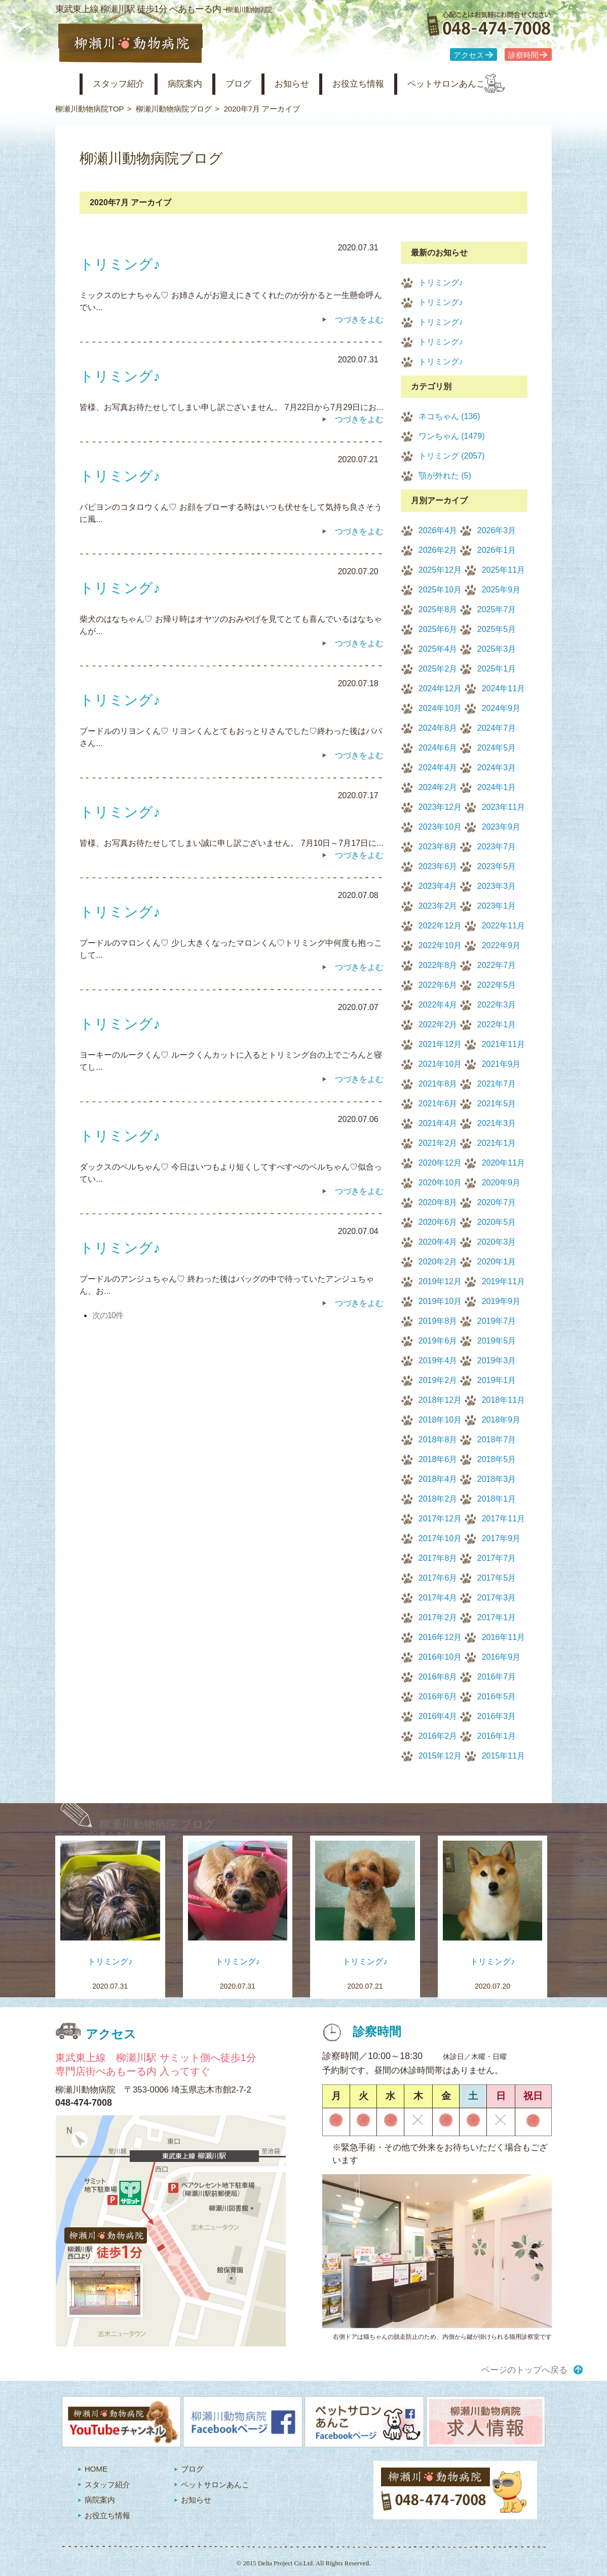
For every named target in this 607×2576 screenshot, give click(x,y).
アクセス (468, 55)
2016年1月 (496, 1736)
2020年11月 (503, 1163)
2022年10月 (440, 945)
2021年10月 (440, 1064)
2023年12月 (440, 807)
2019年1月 (496, 1380)
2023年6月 (438, 866)
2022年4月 (438, 1004)
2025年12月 (440, 570)
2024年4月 (438, 767)
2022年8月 (438, 965)
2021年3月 (496, 1123)
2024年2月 (438, 787)
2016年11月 (503, 1637)
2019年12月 (440, 1281)
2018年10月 (440, 1419)
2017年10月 (440, 1538)
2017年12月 (440, 1518)
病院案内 (198, 84)
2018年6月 (438, 1459)
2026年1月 (496, 550)
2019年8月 (438, 1321)
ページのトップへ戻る (524, 2370)
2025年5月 (496, 629)
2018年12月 (440, 1400)
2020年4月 (438, 1242)
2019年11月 (503, 1281)
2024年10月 (440, 708)
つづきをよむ (359, 319)
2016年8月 (438, 1676)
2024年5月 (496, 747)
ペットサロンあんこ (485, 84)
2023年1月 (496, 906)
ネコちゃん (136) (449, 416)
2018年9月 (501, 1419)
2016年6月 (438, 1696)
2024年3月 (496, 767)
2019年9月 (501, 1301)
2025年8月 (438, 609)
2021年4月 (438, 1123)
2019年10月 (440, 1301)
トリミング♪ (441, 282)
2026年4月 (438, 530)
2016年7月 (496, 1676)
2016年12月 (440, 1637)
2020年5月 (496, 1222)
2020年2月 (438, 1261)
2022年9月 (501, 945)
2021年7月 (496, 1083)
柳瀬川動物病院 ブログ (157, 1824)
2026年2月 (438, 550)
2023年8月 (438, 846)
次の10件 (107, 1315)
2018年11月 (503, 1400)
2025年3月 (496, 649)
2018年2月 (438, 1499)
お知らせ (315, 84)
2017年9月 (501, 1538)
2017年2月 (438, 1617)
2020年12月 (440, 1163)
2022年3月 (496, 1004)
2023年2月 (438, 906)
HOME (96, 2469)
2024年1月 (496, 787)
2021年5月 (496, 1103)
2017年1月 (496, 1617)
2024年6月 (438, 747)
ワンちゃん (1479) (452, 436)
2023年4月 (438, 886)
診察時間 (523, 55)
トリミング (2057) (452, 456)
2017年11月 (503, 1518)
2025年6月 (438, 629)
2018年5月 (496, 1459)
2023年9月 (501, 827)
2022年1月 (496, 1024)
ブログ (257, 84)
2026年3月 (496, 530)
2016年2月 (438, 1736)
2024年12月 (440, 688)
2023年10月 (440, 827)
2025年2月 (438, 668)
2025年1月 (496, 668)
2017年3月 (496, 1597)
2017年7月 (496, 1558)
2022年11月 (503, 925)
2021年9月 (501, 1064)
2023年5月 (496, 866)
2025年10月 (440, 589)
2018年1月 (496, 1499)
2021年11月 (503, 1044)
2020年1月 (496, 1261)
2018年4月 (438, 1479)
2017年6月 (438, 1578)
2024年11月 (503, 688)
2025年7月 (496, 609)
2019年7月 (496, 1321)
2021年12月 (440, 1044)
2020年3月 (496, 1242)
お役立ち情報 (388, 84)
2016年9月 (501, 1657)
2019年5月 (496, 1340)
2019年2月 (438, 1380)
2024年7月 (496, 728)
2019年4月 (438, 1360)
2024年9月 (501, 708)
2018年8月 (438, 1439)
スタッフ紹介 (125, 84)
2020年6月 (438, 1222)
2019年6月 (438, 1340)
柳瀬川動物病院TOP (89, 108)
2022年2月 (438, 1024)
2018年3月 (496, 1479)
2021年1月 (496, 1143)
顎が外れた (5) (445, 475)
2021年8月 (438, 1083)
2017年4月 (438, 1597)
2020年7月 (496, 1202)
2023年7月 (496, 846)
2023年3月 (496, 886)
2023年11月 (503, 807)
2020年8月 (438, 1202)
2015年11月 (503, 1755)
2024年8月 (438, 728)
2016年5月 (496, 1696)
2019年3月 (496, 1360)
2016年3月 (496, 1716)
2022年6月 (438, 985)
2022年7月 (496, 965)
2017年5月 (496, 1578)
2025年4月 (438, 649)
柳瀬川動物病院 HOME (63, 84)
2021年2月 (438, 1143)
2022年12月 (440, 925)
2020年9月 (501, 1182)
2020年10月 (440, 1182)
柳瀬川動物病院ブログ (174, 108)
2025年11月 (503, 570)
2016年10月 (440, 1657)
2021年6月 (438, 1103)
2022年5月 (496, 985)
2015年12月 (440, 1755)
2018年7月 (496, 1439)
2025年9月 (501, 589)
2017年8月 (438, 1558)
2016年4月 (438, 1716)
